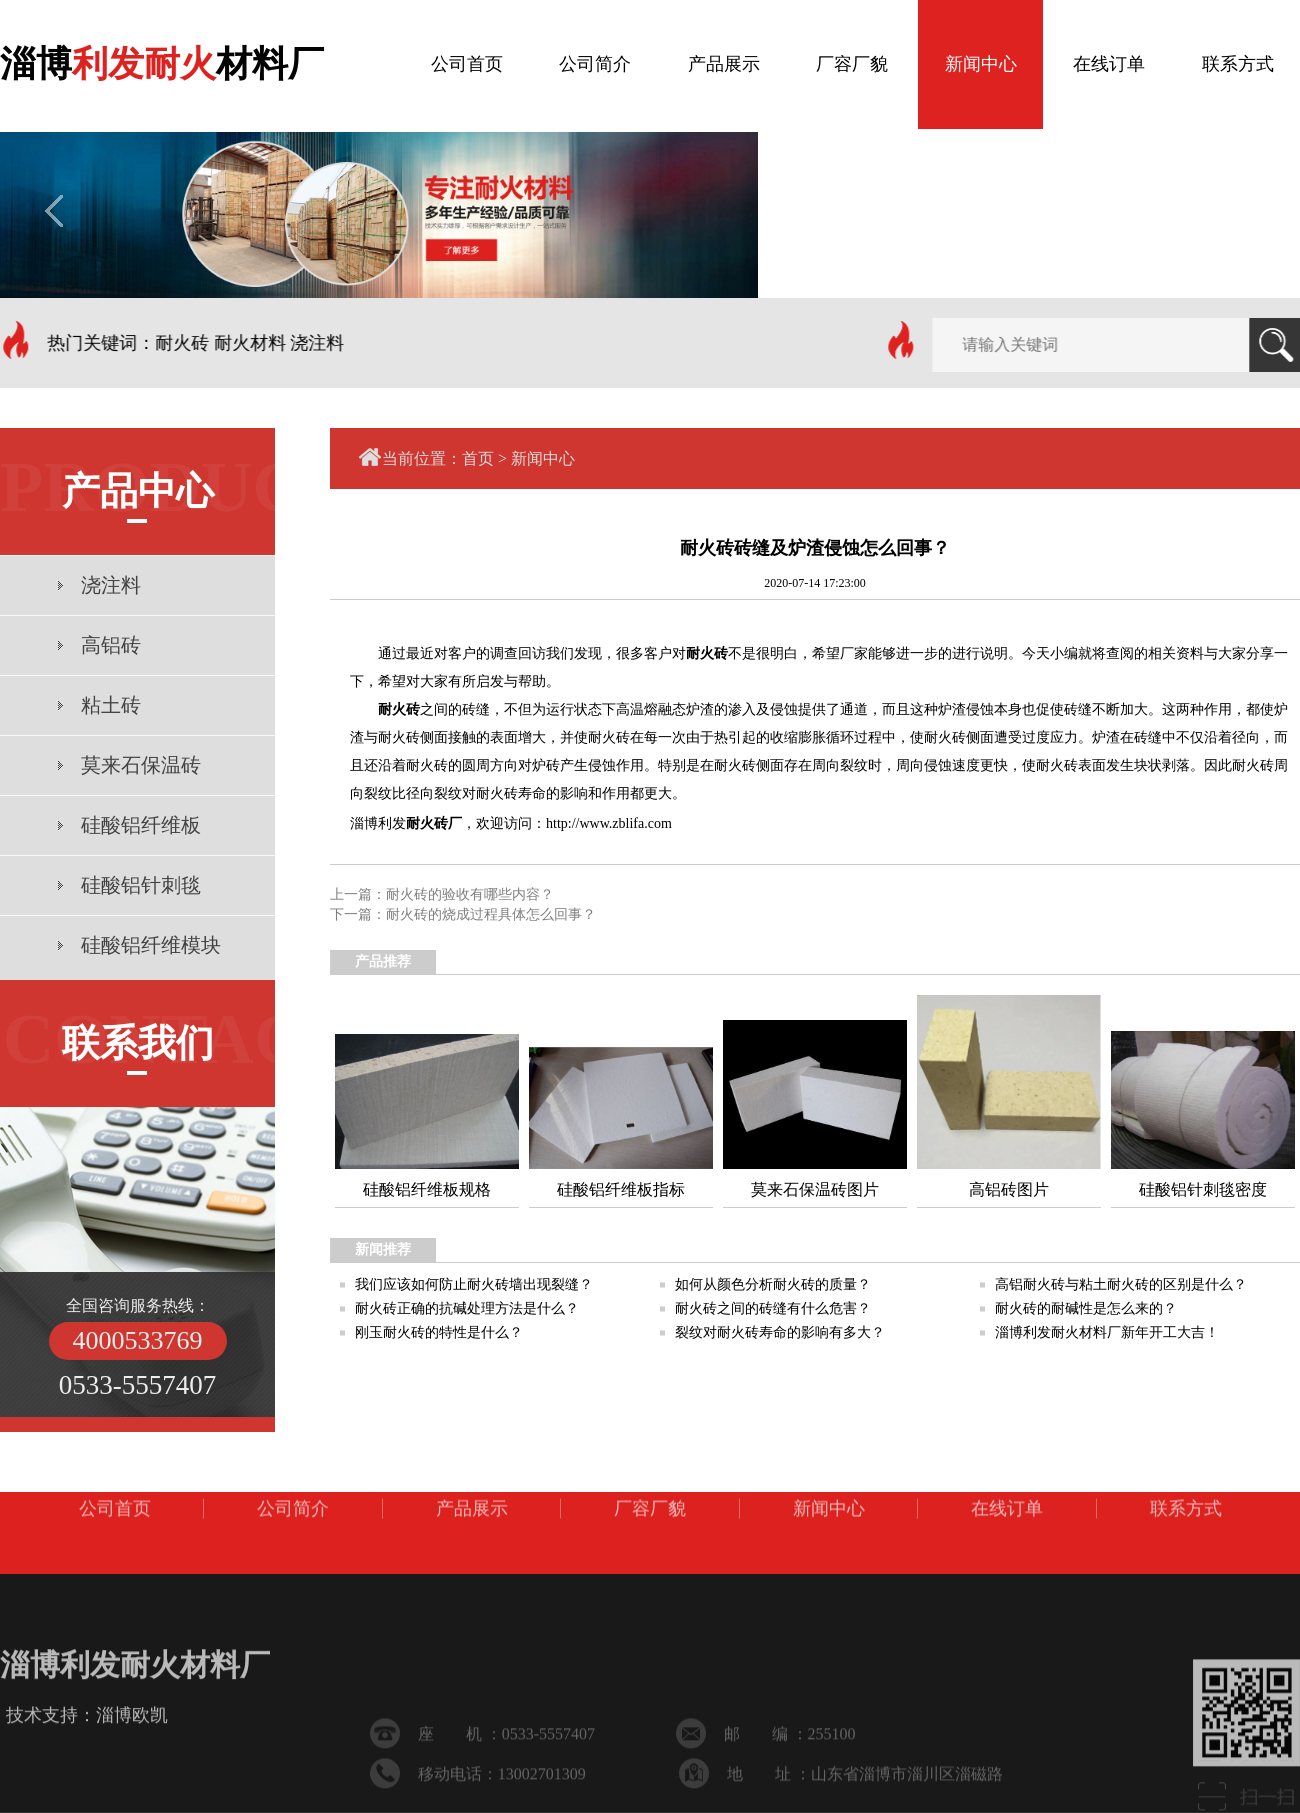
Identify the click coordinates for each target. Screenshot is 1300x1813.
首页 (478, 458)
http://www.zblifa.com (609, 823)
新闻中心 (543, 458)
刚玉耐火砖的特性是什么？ (439, 1332)
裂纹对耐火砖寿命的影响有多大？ (780, 1332)
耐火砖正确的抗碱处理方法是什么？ (467, 1308)
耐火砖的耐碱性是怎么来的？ (1086, 1308)
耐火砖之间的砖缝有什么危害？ (773, 1308)
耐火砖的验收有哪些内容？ (470, 894)
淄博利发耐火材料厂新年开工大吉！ (1107, 1332)
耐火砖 (707, 653)
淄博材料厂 (162, 59)
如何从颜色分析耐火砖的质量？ (773, 1284)
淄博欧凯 (132, 1745)
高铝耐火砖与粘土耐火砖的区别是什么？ (1121, 1284)
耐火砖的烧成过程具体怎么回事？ (491, 914)
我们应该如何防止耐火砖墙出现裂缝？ (474, 1284)
